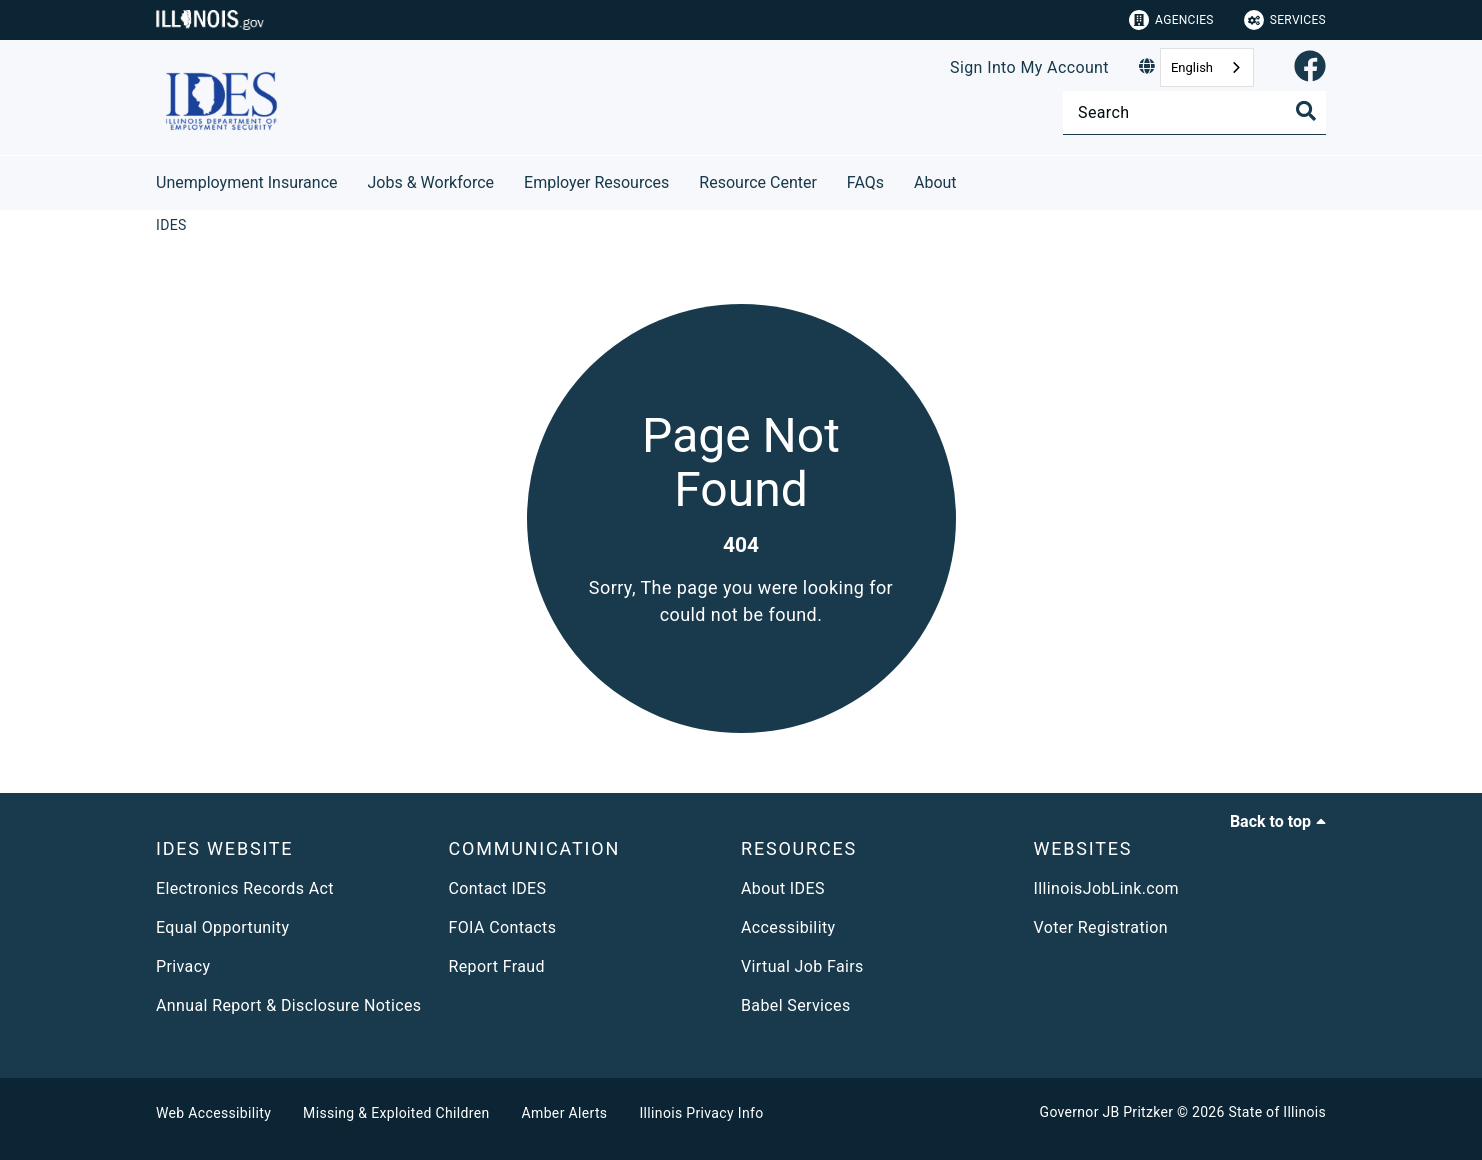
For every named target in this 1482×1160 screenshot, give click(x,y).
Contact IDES (498, 888)
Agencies (1171, 20)
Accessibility (788, 927)
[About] (972, 179)
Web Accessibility (213, 1113)
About (935, 182)
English (1192, 67)
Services (1285, 20)
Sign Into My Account (1029, 67)
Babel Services (796, 1005)
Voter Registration (1101, 927)
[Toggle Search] (1306, 111)
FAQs (865, 182)
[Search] (1194, 112)
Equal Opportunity (222, 927)
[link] (1310, 67)
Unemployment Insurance (247, 182)
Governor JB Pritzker (1107, 1112)
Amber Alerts (565, 1113)
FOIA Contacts (503, 927)
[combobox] (1207, 67)
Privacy (183, 966)
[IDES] (171, 225)
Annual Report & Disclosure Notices (288, 1005)
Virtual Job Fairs (802, 966)
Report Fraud (497, 966)
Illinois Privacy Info (701, 1113)
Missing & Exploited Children (396, 1113)
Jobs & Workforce (431, 182)
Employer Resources (596, 182)
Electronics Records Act (245, 888)
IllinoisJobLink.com (1107, 888)
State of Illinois (1277, 1112)
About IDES (783, 888)
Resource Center (758, 182)
